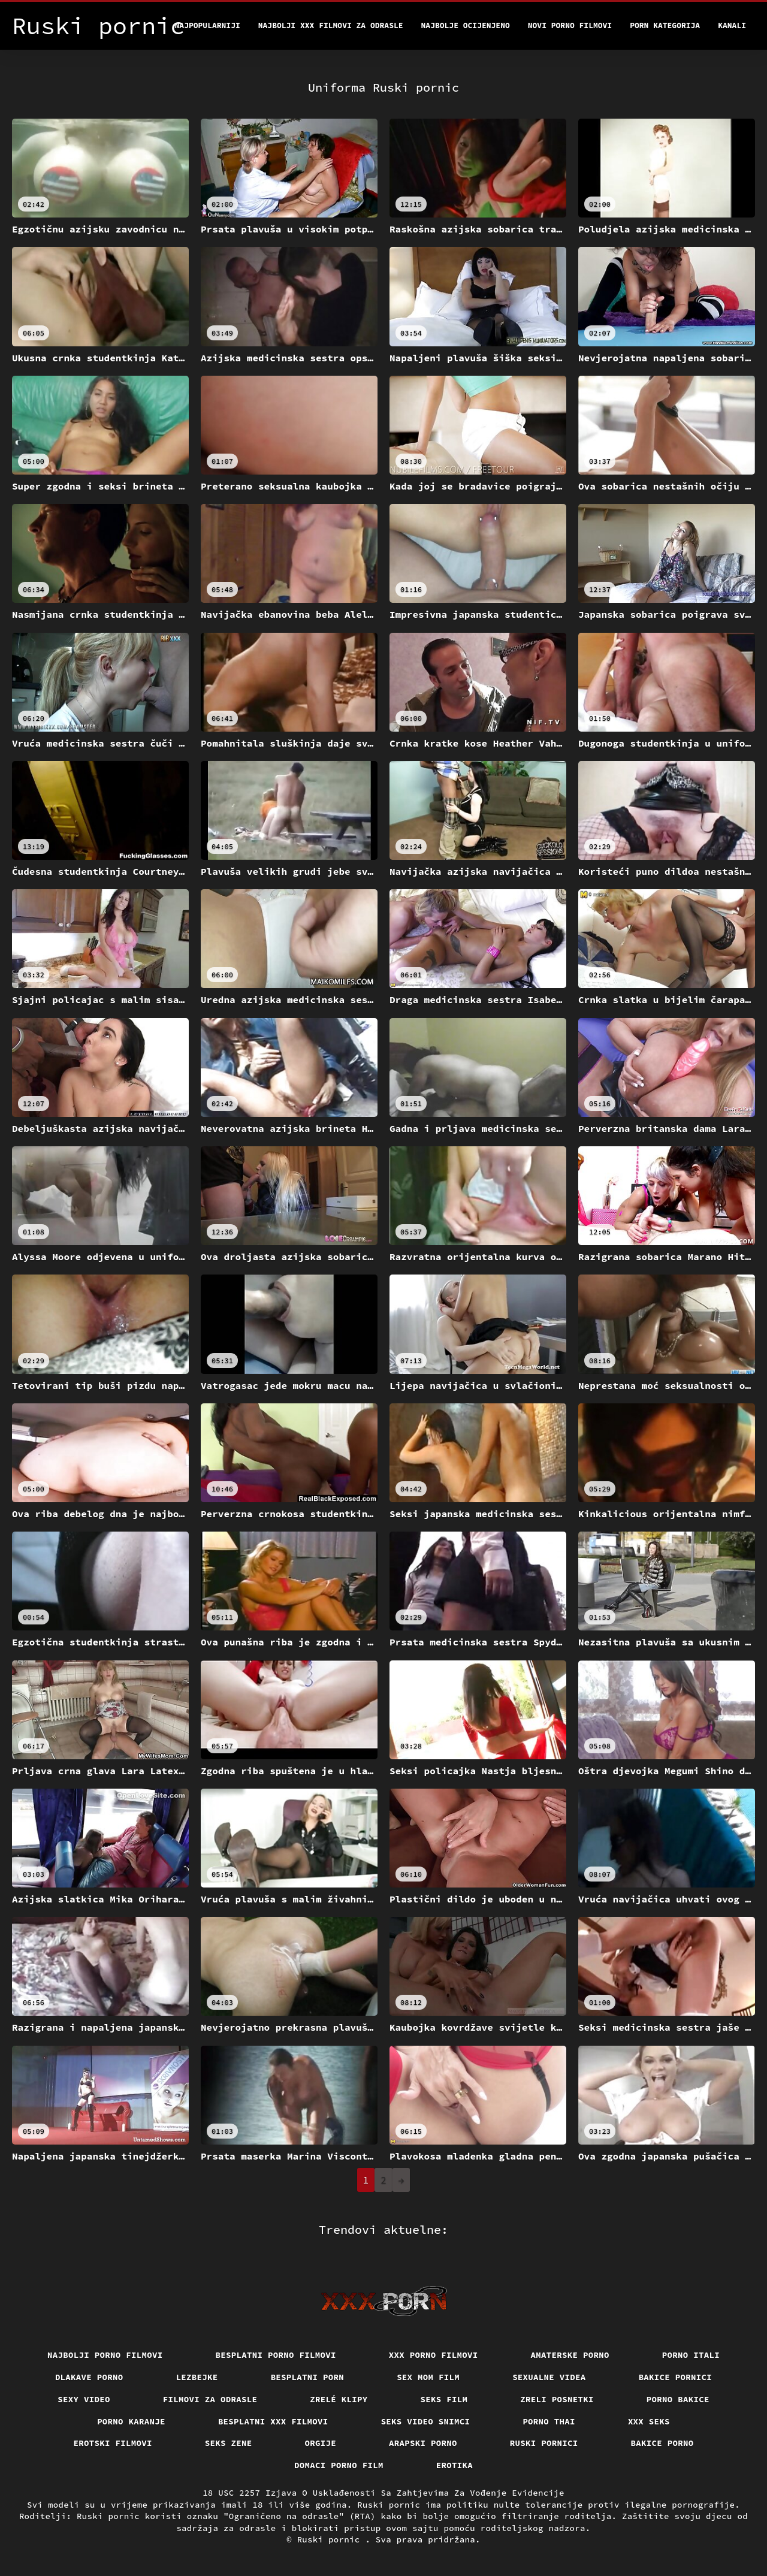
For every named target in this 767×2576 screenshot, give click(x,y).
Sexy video (84, 2399)
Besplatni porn (308, 2377)
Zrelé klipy (338, 2399)
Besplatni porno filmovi (276, 2354)
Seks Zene (228, 2443)
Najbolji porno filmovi (105, 2354)
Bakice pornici (675, 2377)
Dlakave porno (89, 2377)
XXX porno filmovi (433, 2354)
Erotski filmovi (113, 2443)
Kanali (732, 25)
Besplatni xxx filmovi (273, 2421)
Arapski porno (423, 2443)
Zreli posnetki (557, 2399)
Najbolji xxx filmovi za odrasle (330, 25)
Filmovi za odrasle (210, 2399)
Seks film (444, 2399)
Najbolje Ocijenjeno (465, 25)
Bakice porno (662, 2443)
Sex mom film (428, 2377)
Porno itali (691, 2354)
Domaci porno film (339, 2465)
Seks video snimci (425, 2421)
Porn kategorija (665, 25)
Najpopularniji (207, 25)
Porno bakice (678, 2399)
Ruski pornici (544, 2443)
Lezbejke (197, 2377)
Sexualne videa (549, 2377)
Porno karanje (131, 2421)
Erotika (454, 2465)
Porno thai (549, 2421)
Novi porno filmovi (570, 25)
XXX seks (649, 2421)
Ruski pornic (331, 2539)
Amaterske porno (570, 2354)
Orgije (321, 2443)
